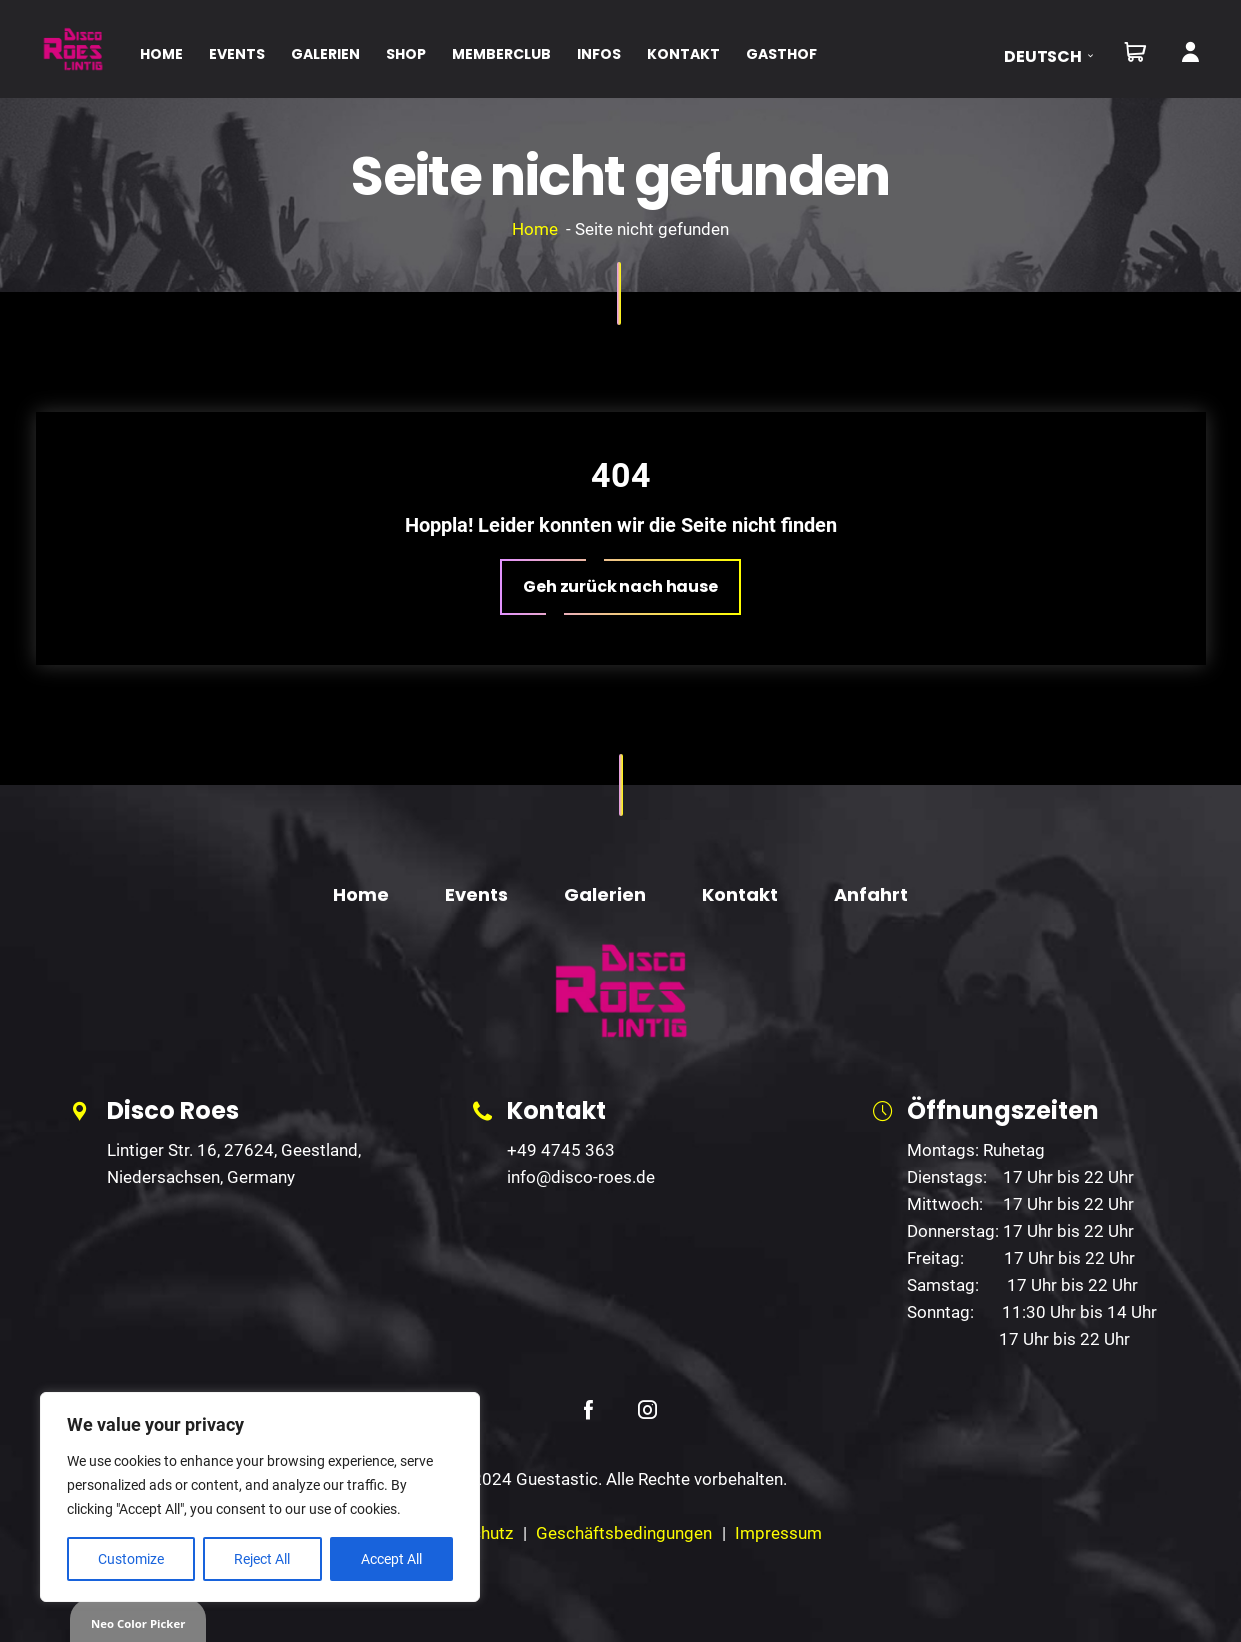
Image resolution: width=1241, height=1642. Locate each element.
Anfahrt (871, 894)
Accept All (391, 1559)
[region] (260, 1497)
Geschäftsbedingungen (624, 1533)
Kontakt (740, 894)
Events (476, 894)
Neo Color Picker (138, 1623)
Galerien (605, 894)
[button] (1056, 56)
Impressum (778, 1533)
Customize (131, 1559)
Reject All (262, 1559)
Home (535, 229)
